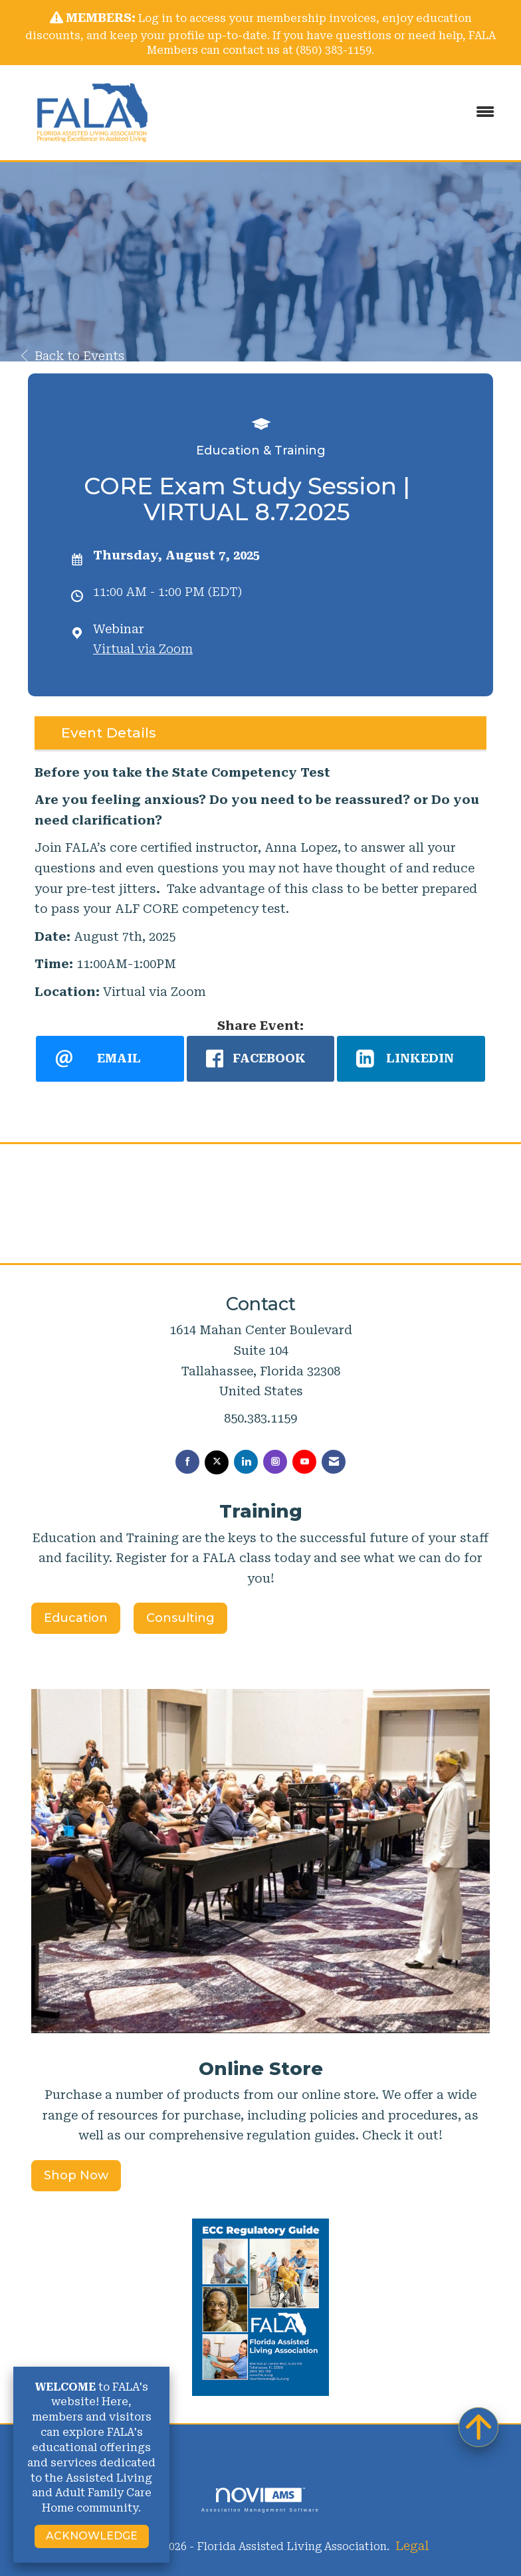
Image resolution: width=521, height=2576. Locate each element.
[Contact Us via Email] (333, 1461)
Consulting (180, 1618)
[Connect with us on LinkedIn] (246, 1461)
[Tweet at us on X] (216, 1462)
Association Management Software (260, 2500)
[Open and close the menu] (341, 112)
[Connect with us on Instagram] (275, 1461)
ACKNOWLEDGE (92, 2535)
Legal (412, 2546)
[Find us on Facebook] (187, 1461)
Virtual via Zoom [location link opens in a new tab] (143, 649)
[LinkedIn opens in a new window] (411, 1058)
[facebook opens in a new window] (261, 1058)
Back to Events (72, 356)
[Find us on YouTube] (304, 1461)
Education (76, 1618)
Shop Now (76, 2175)
